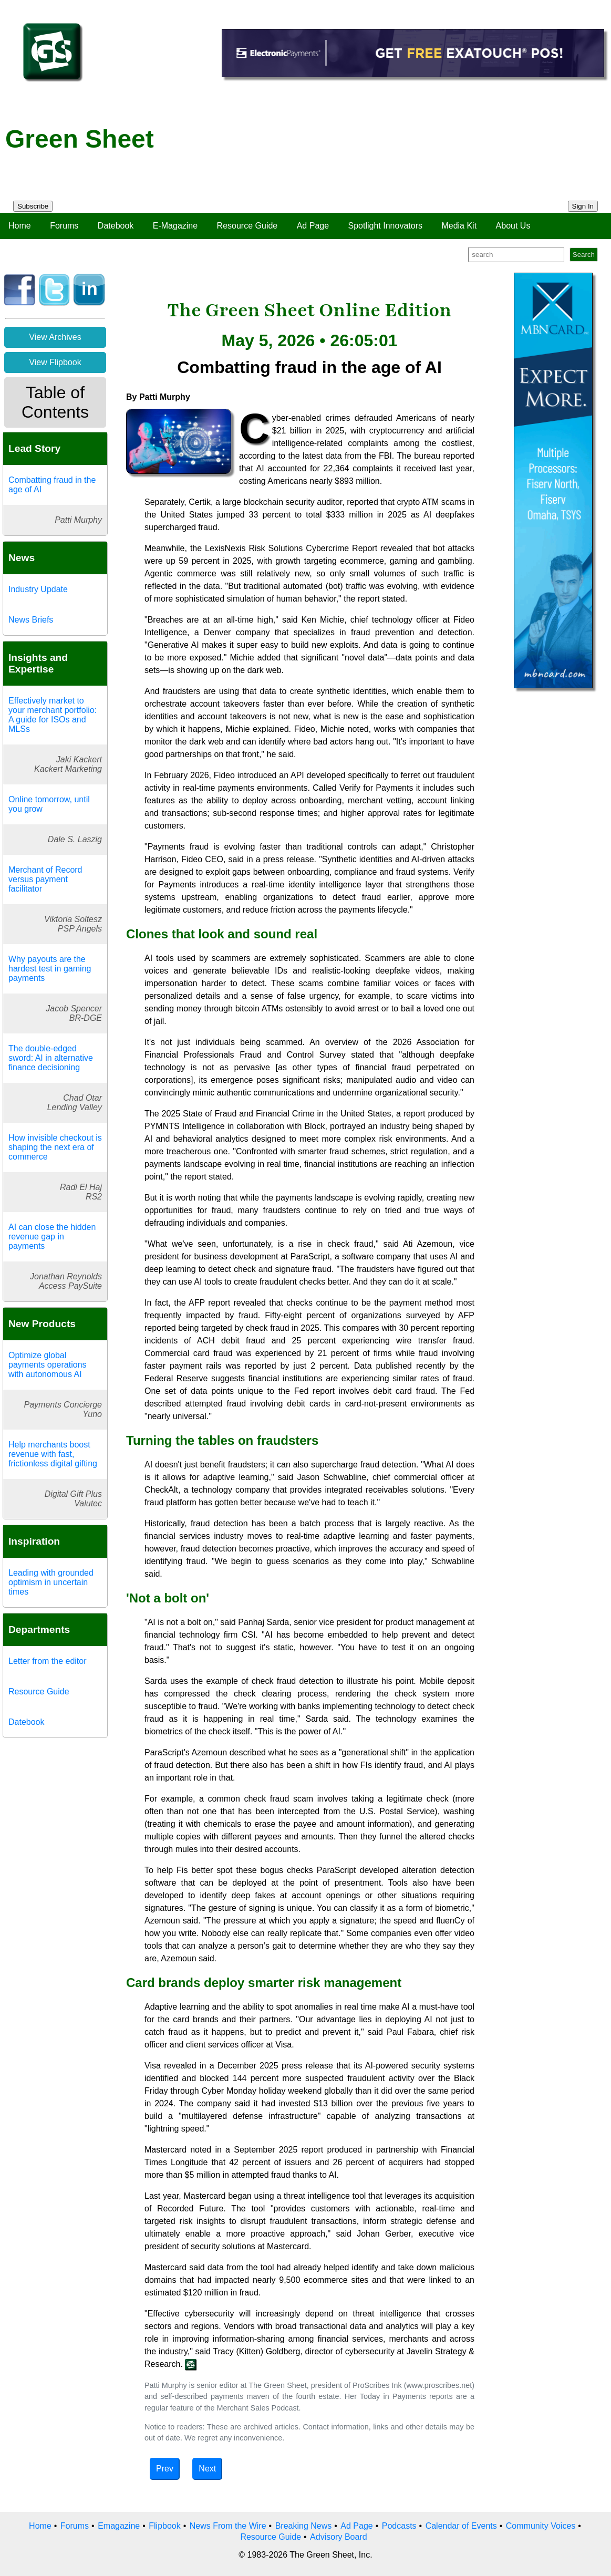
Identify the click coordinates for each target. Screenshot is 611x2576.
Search (584, 254)
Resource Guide (247, 225)
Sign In (583, 206)
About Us (513, 225)
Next (207, 2468)
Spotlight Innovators (385, 225)
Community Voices (541, 2525)
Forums (64, 225)
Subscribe (32, 206)
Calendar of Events (461, 2525)
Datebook (116, 225)
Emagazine (119, 2525)
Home (19, 225)
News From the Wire (228, 2525)
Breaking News (303, 2525)
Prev (164, 2468)
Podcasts (399, 2525)
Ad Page (313, 225)
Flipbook (164, 2525)
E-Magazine (175, 225)
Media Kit (459, 225)
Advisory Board (338, 2536)
